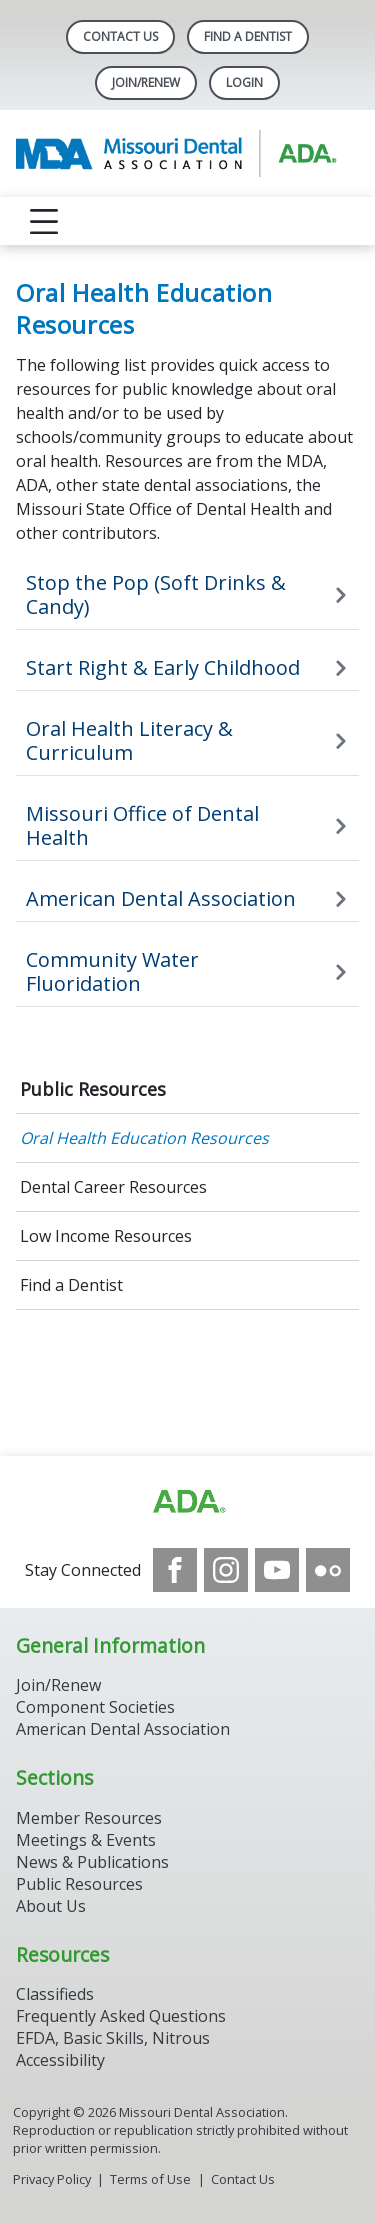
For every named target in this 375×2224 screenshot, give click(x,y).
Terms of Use (150, 2179)
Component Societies (95, 1707)
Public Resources (93, 1089)
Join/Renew (146, 82)
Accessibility (60, 2060)
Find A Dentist (248, 36)
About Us (51, 1906)
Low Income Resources (106, 1236)
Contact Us (120, 36)
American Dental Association (123, 1729)
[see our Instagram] (226, 1570)
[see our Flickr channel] (328, 1570)
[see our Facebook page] (175, 1570)
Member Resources (89, 1818)
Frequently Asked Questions (121, 2016)
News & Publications (92, 1862)
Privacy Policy (52, 2179)
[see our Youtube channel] (277, 1570)
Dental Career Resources (113, 1187)
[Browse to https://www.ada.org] (188, 1502)
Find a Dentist (71, 1285)
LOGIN (244, 82)
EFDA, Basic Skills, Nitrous (113, 2038)
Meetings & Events (86, 1840)
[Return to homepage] (187, 153)
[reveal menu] (44, 221)
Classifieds (55, 1994)
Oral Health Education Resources (144, 1138)
